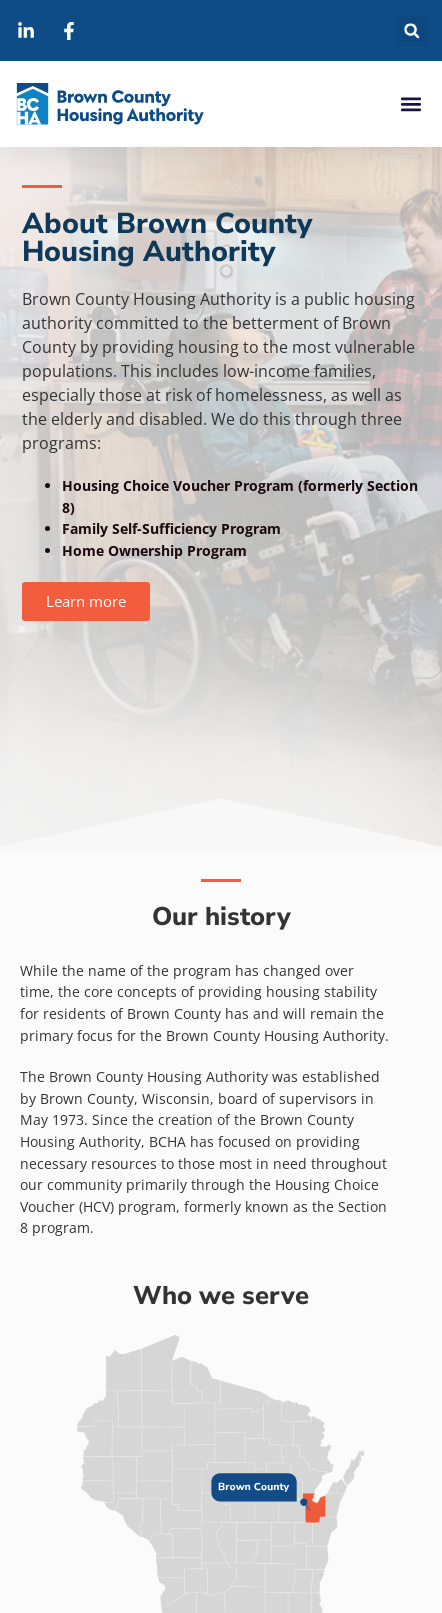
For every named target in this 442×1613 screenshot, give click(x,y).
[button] (411, 30)
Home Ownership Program (154, 550)
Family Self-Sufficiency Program (171, 528)
